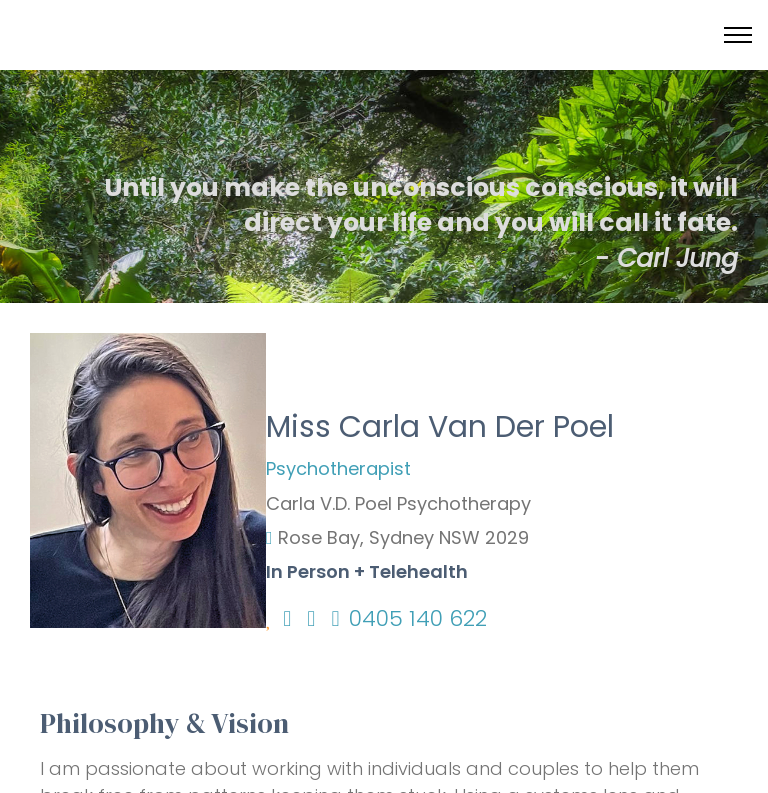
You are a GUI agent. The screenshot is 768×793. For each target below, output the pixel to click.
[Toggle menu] (738, 35)
